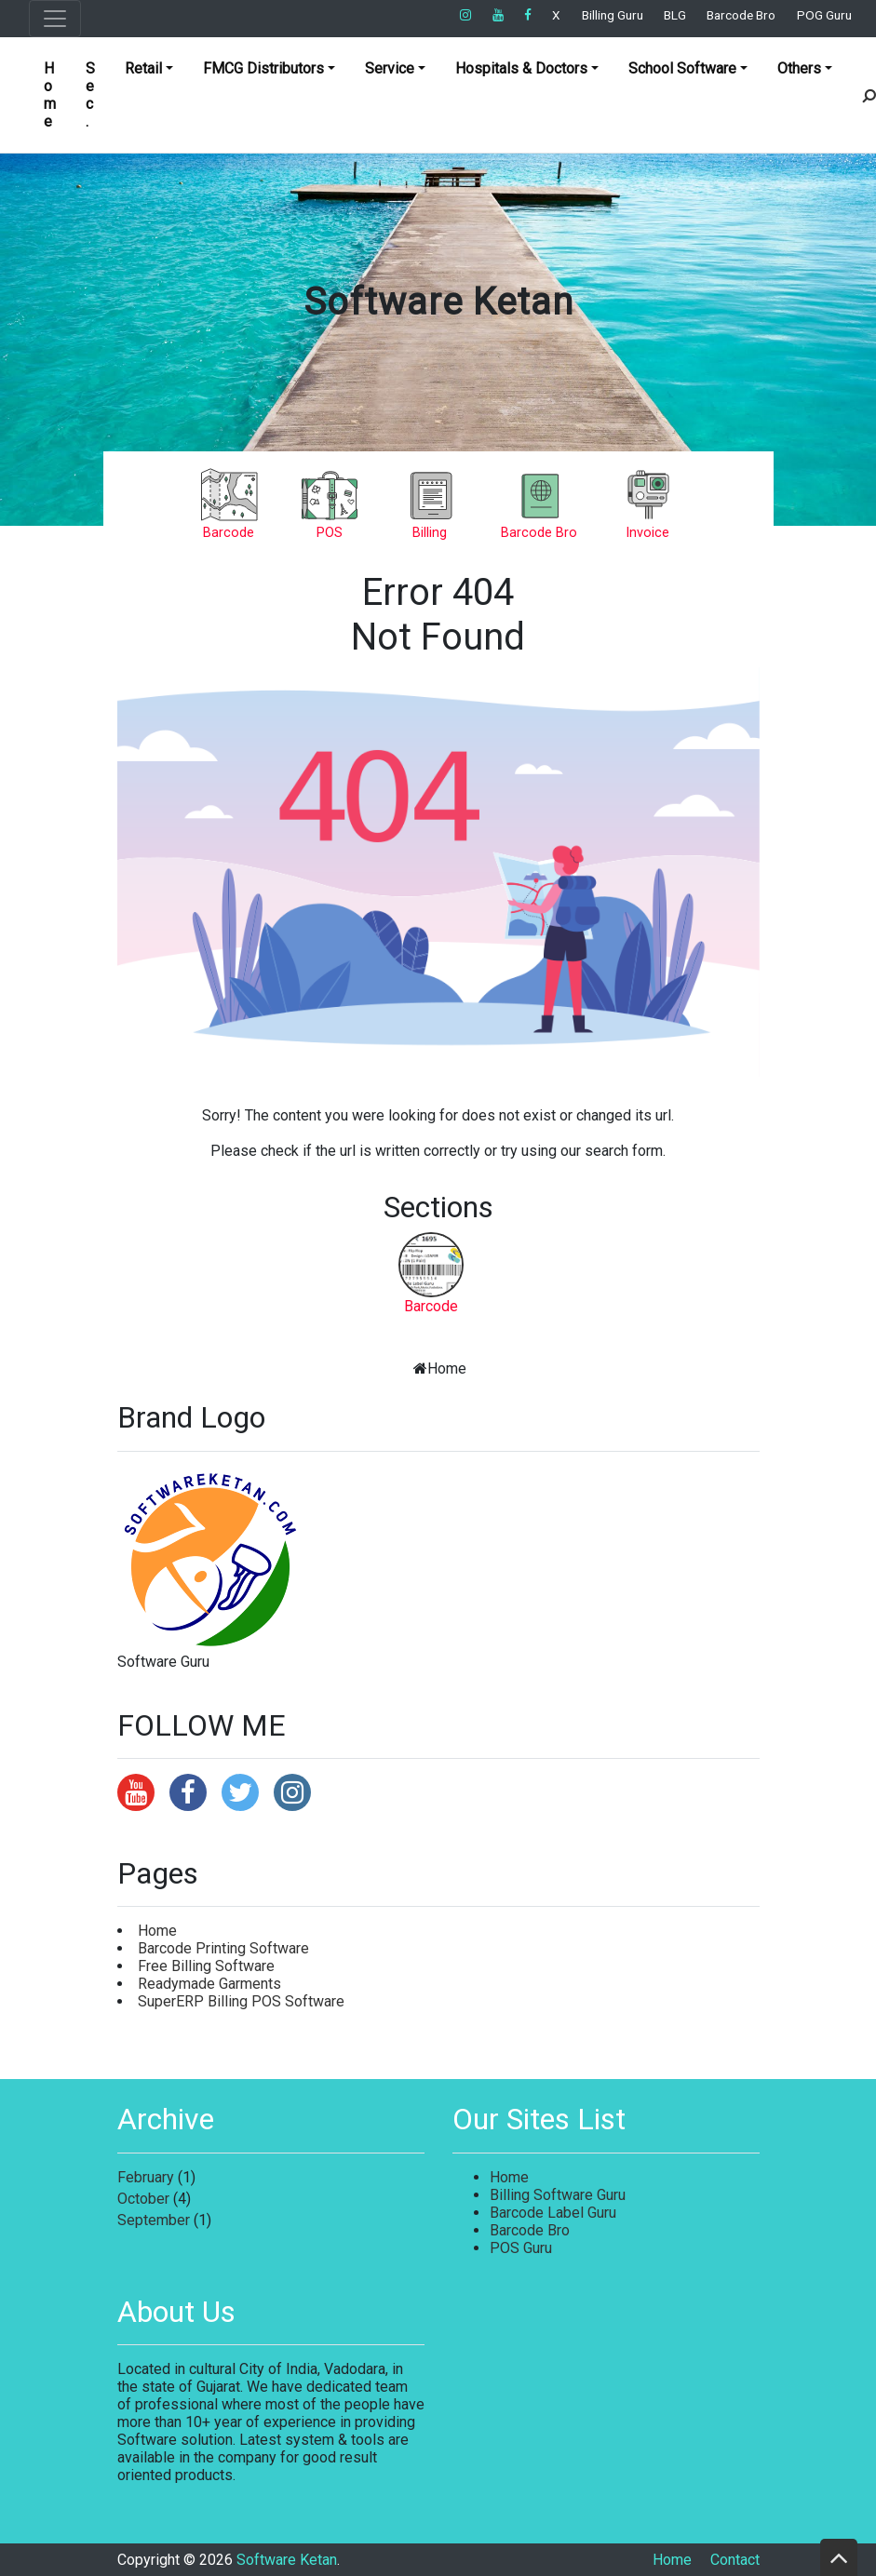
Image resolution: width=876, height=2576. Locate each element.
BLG (675, 14)
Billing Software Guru (558, 2195)
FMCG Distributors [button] (263, 68)
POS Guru (521, 2248)
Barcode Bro (741, 14)
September (153, 2220)
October (143, 2198)
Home (50, 95)
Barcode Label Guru (553, 2212)
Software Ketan (438, 302)
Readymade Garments (209, 1983)
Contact (735, 2560)
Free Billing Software (206, 1966)
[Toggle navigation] (55, 18)
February (145, 2177)
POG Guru (824, 14)
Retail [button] (143, 68)
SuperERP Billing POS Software (241, 2001)
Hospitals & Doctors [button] (521, 68)
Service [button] (389, 68)
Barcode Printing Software (223, 1948)
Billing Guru (612, 14)
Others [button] (799, 68)
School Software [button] (682, 68)
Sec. (90, 95)
